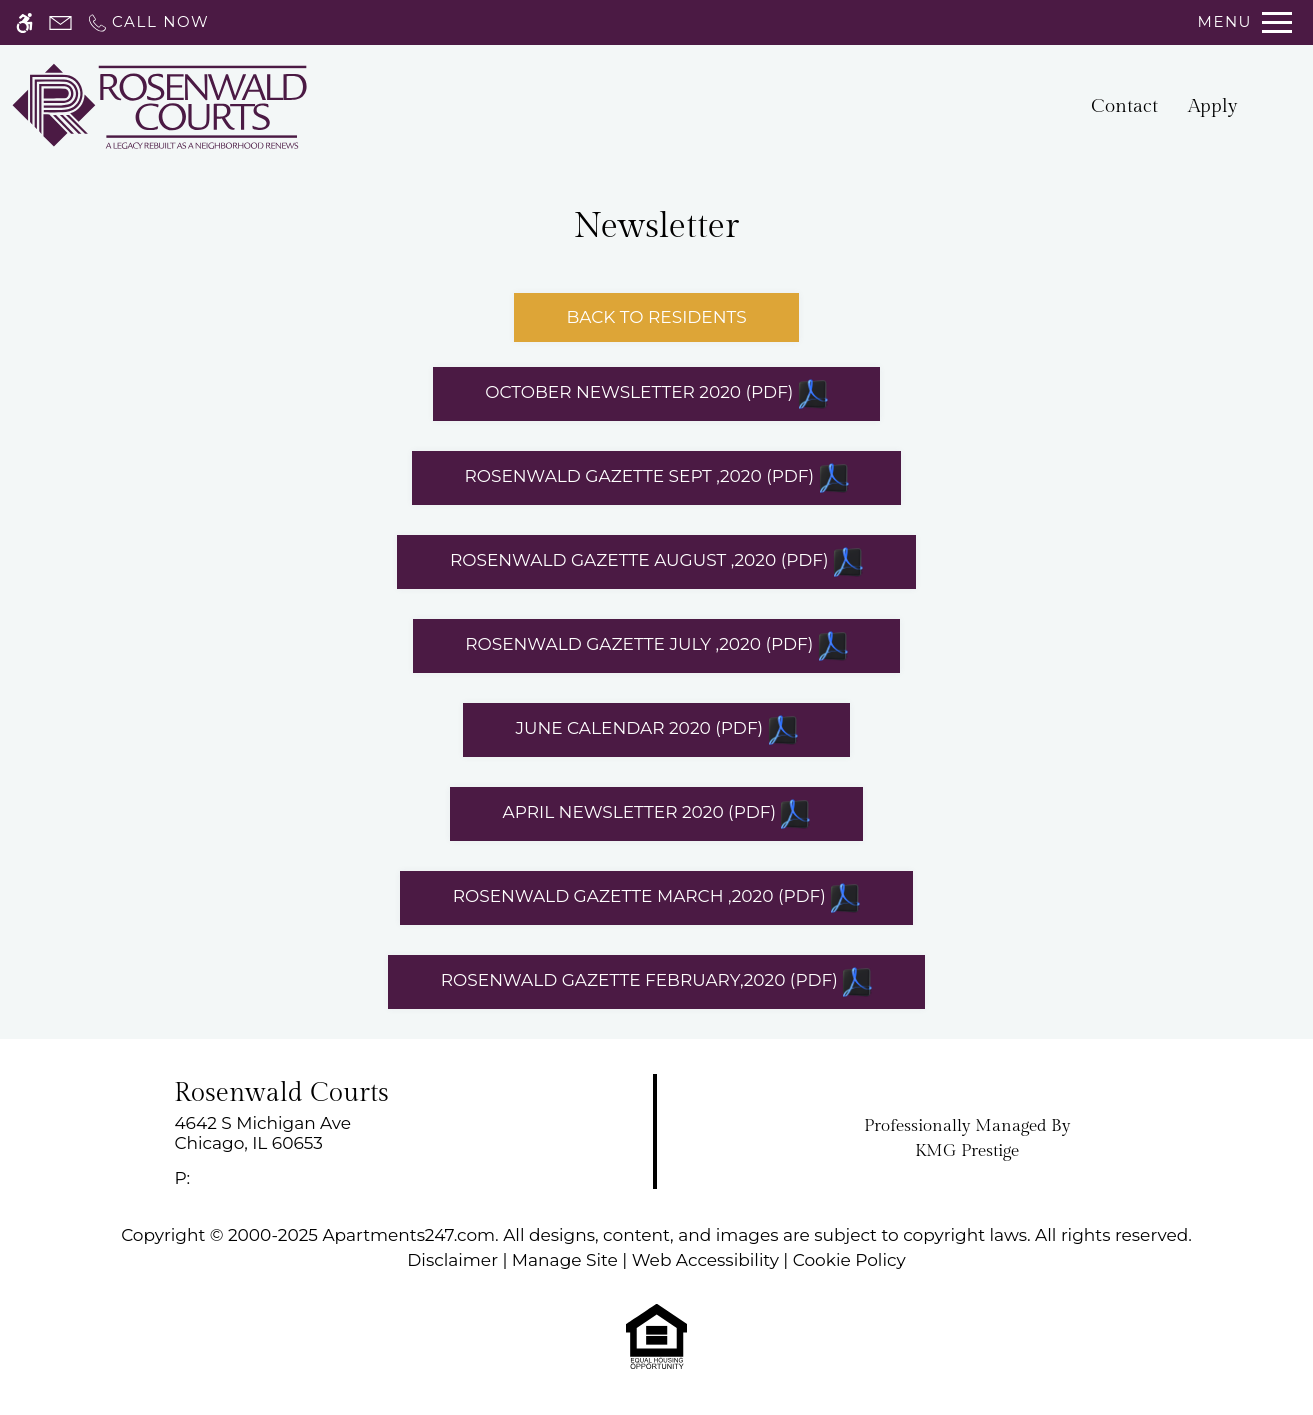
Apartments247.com (408, 1235)
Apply (1213, 106)
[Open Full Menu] (1245, 22)
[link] (328, 1133)
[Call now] (147, 22)
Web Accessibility (705, 1260)
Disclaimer (452, 1260)
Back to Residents (656, 317)
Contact (1124, 106)
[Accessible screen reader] (24, 22)
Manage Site (565, 1260)
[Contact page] (60, 22)
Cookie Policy (849, 1260)
